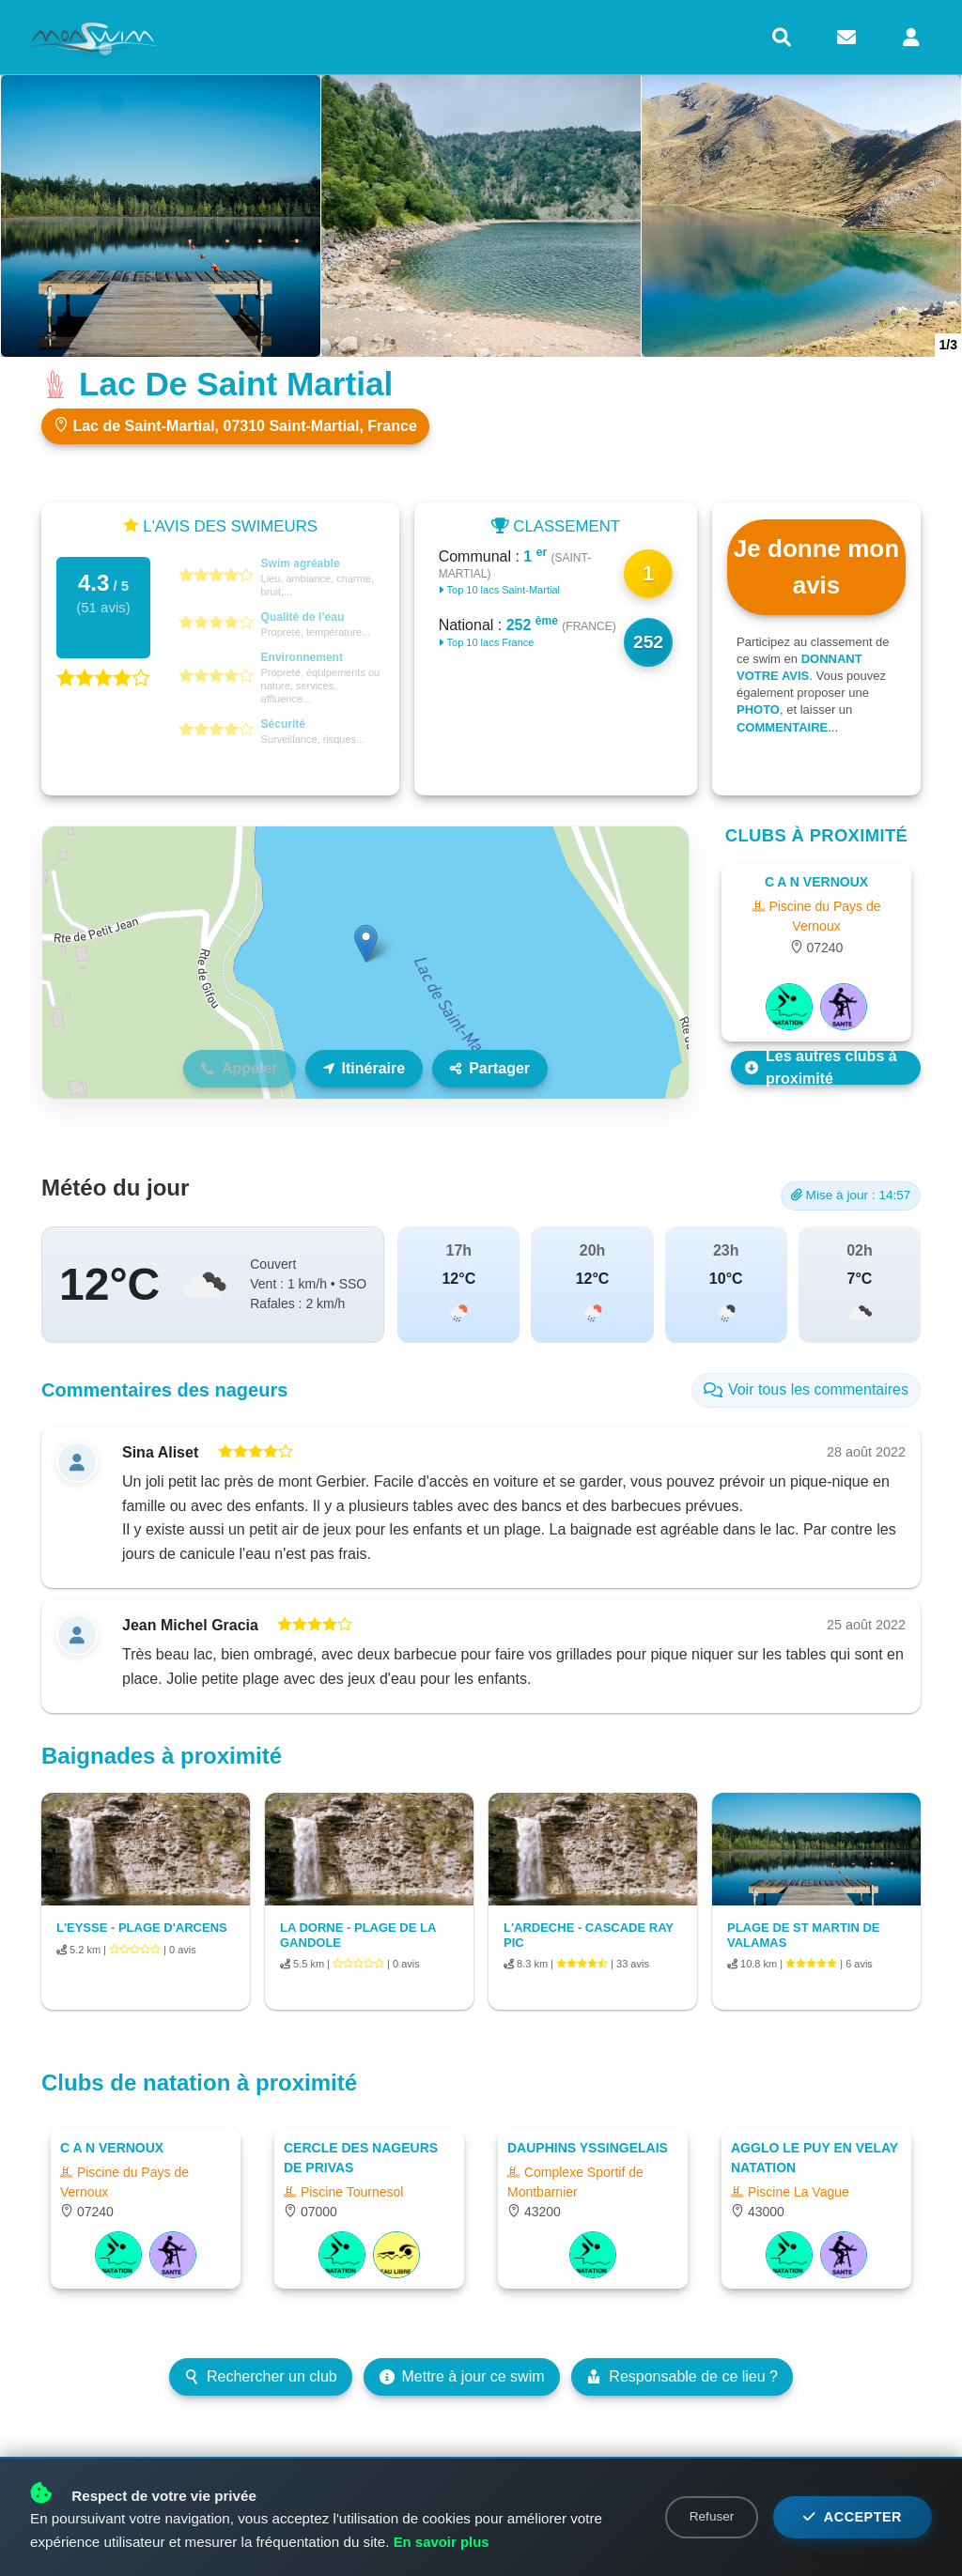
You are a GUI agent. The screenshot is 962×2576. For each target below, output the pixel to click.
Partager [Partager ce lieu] (490, 1068)
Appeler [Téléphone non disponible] (239, 1068)
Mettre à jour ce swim (462, 2376)
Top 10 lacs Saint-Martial (499, 589)
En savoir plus (442, 2542)
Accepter (852, 2516)
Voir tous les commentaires (806, 1389)
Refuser (712, 2516)
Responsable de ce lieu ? (682, 2376)
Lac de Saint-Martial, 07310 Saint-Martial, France (235, 425)
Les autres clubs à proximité (821, 1068)
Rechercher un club (260, 2376)
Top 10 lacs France (487, 642)
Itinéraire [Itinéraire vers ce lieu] (364, 1068)
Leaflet (668, 1090)
